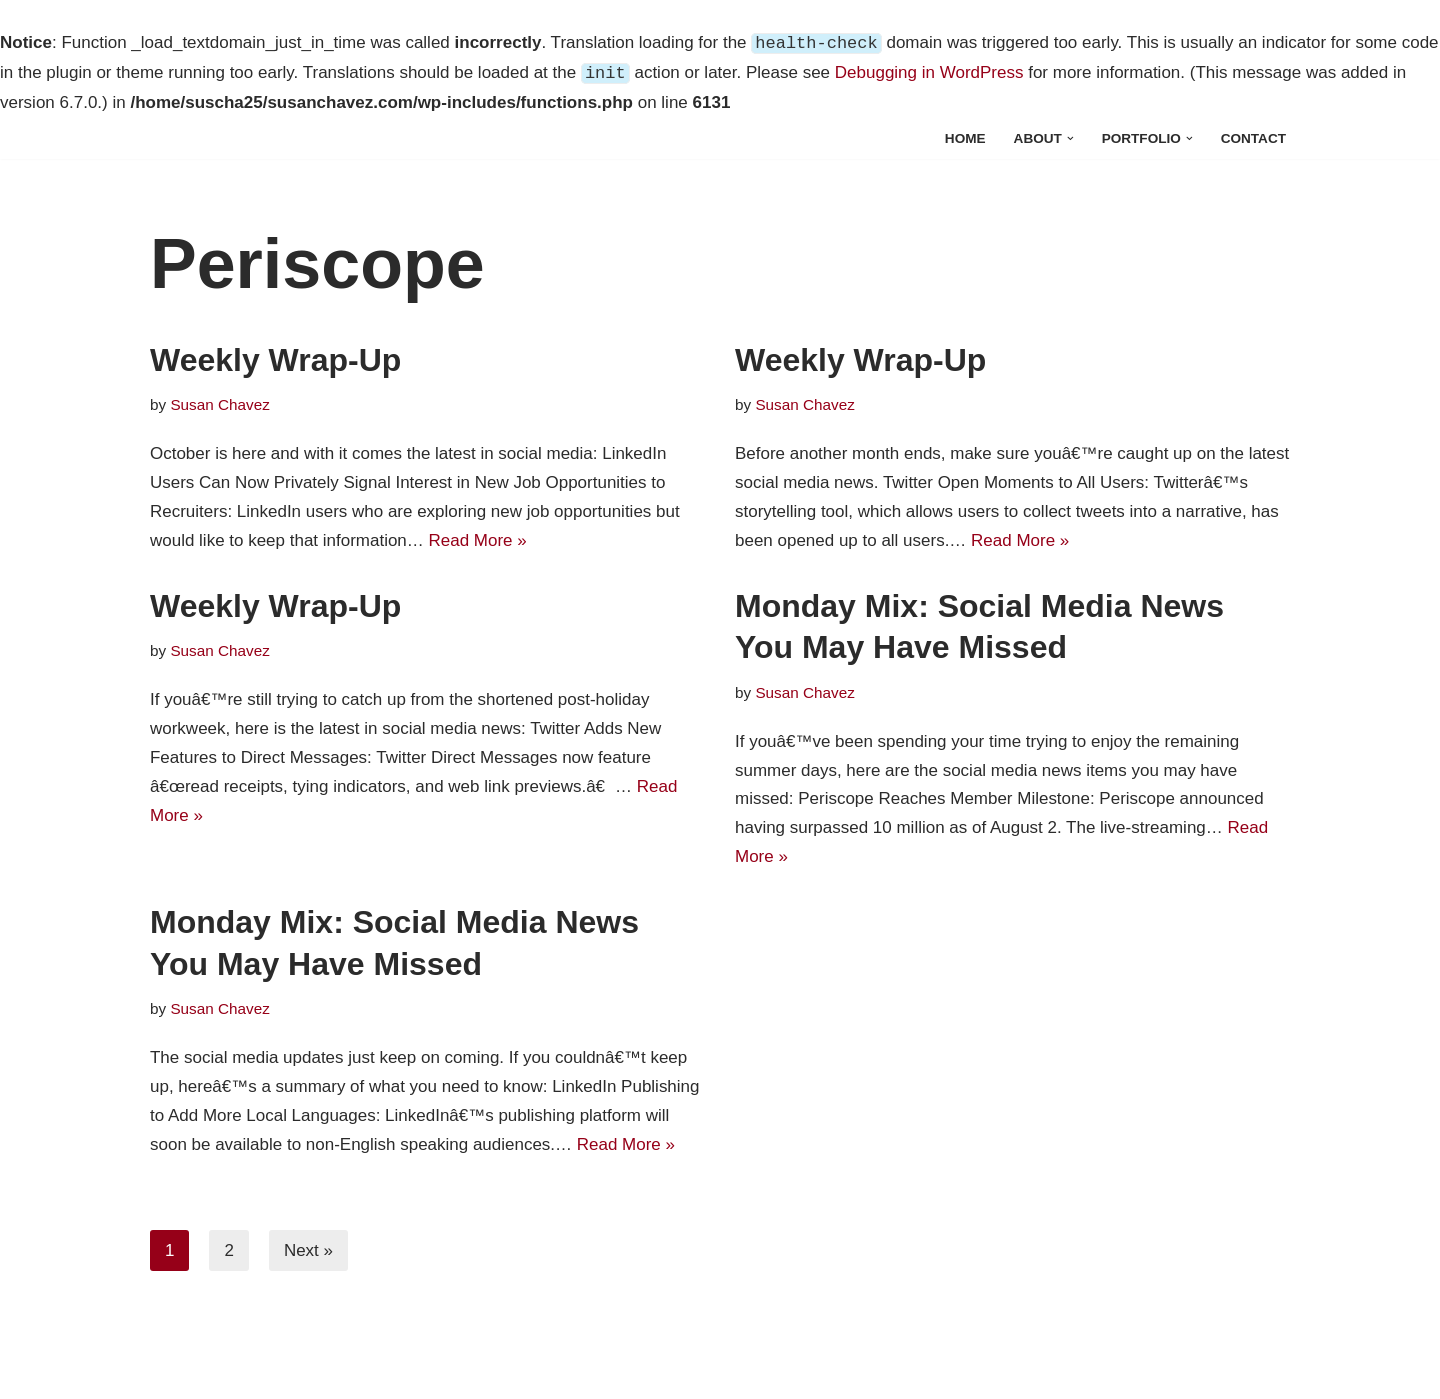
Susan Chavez (220, 404)
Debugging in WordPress (929, 73)
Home (965, 138)
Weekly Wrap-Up (275, 360)
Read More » (478, 540)
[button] (1070, 138)
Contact (1253, 138)
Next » (308, 1250)
